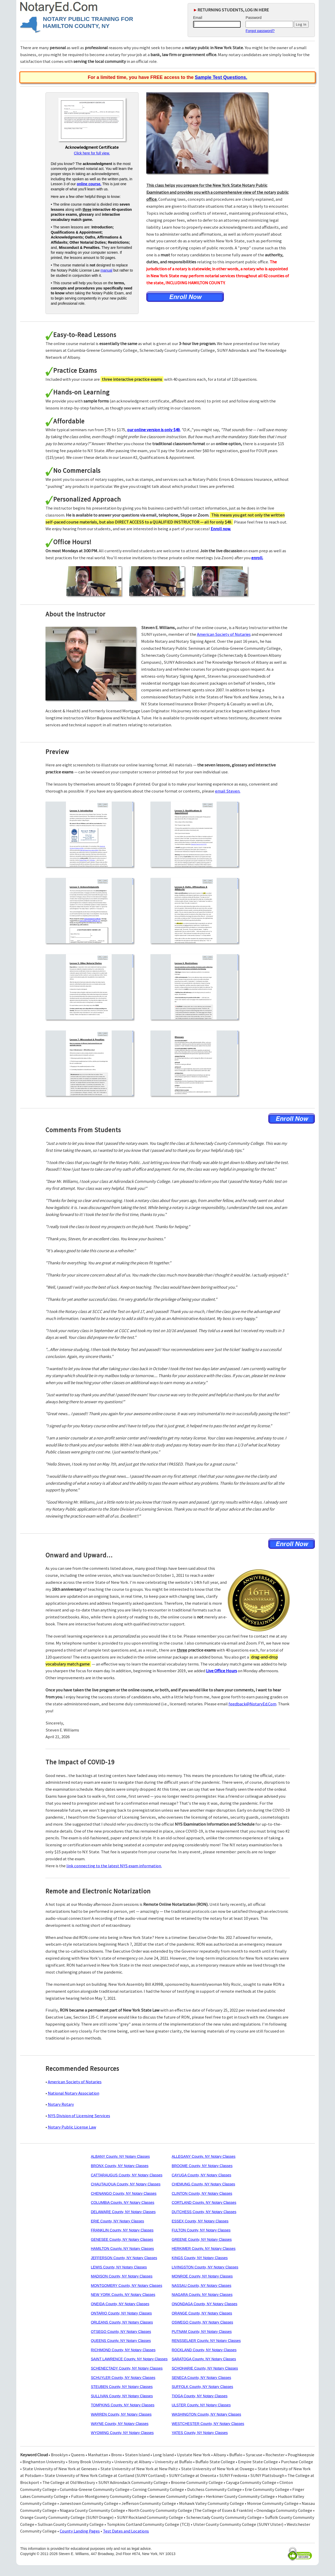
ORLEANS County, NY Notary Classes (122, 2322)
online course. (89, 184)
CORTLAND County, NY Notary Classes (204, 2202)
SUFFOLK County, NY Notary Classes (202, 2387)
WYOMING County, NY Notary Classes (122, 2433)
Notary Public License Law (72, 2127)
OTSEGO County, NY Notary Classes (121, 2331)
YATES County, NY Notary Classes (200, 2433)
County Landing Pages (80, 2531)
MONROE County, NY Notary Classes (202, 2276)
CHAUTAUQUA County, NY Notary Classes (125, 2184)
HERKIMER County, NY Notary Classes (203, 2248)
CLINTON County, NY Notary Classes (202, 2193)
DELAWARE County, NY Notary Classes (123, 2212)
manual (106, 270)
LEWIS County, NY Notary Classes (119, 2267)
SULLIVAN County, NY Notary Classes (122, 2396)
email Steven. (227, 791)
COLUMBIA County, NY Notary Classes (122, 2202)
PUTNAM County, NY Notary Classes (202, 2331)
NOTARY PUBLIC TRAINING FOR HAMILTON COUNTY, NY (88, 22)
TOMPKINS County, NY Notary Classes (122, 2405)
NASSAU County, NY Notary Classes (201, 2285)
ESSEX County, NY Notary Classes (200, 2221)
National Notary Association (73, 2093)
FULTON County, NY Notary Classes (201, 2230)
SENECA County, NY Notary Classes (201, 2378)
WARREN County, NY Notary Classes (121, 2414)
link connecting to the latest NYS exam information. (114, 1866)
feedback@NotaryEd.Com (252, 1704)
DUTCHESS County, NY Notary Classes (204, 2212)
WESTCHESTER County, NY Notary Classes (208, 2424)
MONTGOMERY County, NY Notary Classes (126, 2285)
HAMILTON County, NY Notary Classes (122, 2248)
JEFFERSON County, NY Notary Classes (124, 2258)
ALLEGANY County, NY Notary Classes (203, 2156)
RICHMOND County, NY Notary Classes (123, 2350)
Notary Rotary (61, 2104)
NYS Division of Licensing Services (79, 2115)
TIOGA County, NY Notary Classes (199, 2396)
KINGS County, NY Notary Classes (200, 2258)
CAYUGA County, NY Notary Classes (201, 2175)
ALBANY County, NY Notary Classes (120, 2156)
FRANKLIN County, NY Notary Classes (122, 2230)
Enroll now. (221, 529)
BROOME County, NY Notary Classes (202, 2166)
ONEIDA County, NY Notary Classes (120, 2304)
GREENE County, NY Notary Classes (202, 2239)
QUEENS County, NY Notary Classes (121, 2341)
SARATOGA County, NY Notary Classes (204, 2359)
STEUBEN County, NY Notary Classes (122, 2387)
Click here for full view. (92, 153)
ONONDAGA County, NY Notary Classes (204, 2304)
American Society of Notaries (224, 634)
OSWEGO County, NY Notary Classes (202, 2322)
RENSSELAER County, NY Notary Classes (206, 2341)
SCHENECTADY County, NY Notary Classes (127, 2368)
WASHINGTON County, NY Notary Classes (206, 2414)
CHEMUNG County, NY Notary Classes (203, 2184)
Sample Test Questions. (221, 77)
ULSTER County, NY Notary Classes (201, 2405)
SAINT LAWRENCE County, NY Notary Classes (129, 2359)
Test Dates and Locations (126, 2531)
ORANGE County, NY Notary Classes (202, 2313)
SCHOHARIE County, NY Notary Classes (205, 2368)
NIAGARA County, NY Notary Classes (202, 2295)
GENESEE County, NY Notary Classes (122, 2239)
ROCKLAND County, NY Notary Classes (204, 2350)
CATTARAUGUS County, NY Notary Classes (126, 2175)
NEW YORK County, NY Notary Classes (123, 2295)
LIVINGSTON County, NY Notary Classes (205, 2267)
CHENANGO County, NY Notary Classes (123, 2193)
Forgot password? (260, 31)
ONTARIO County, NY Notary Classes (121, 2313)
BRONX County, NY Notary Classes (119, 2166)
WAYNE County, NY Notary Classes (119, 2424)
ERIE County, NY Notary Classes (117, 2221)
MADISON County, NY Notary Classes (121, 2276)
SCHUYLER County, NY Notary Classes (123, 2378)
